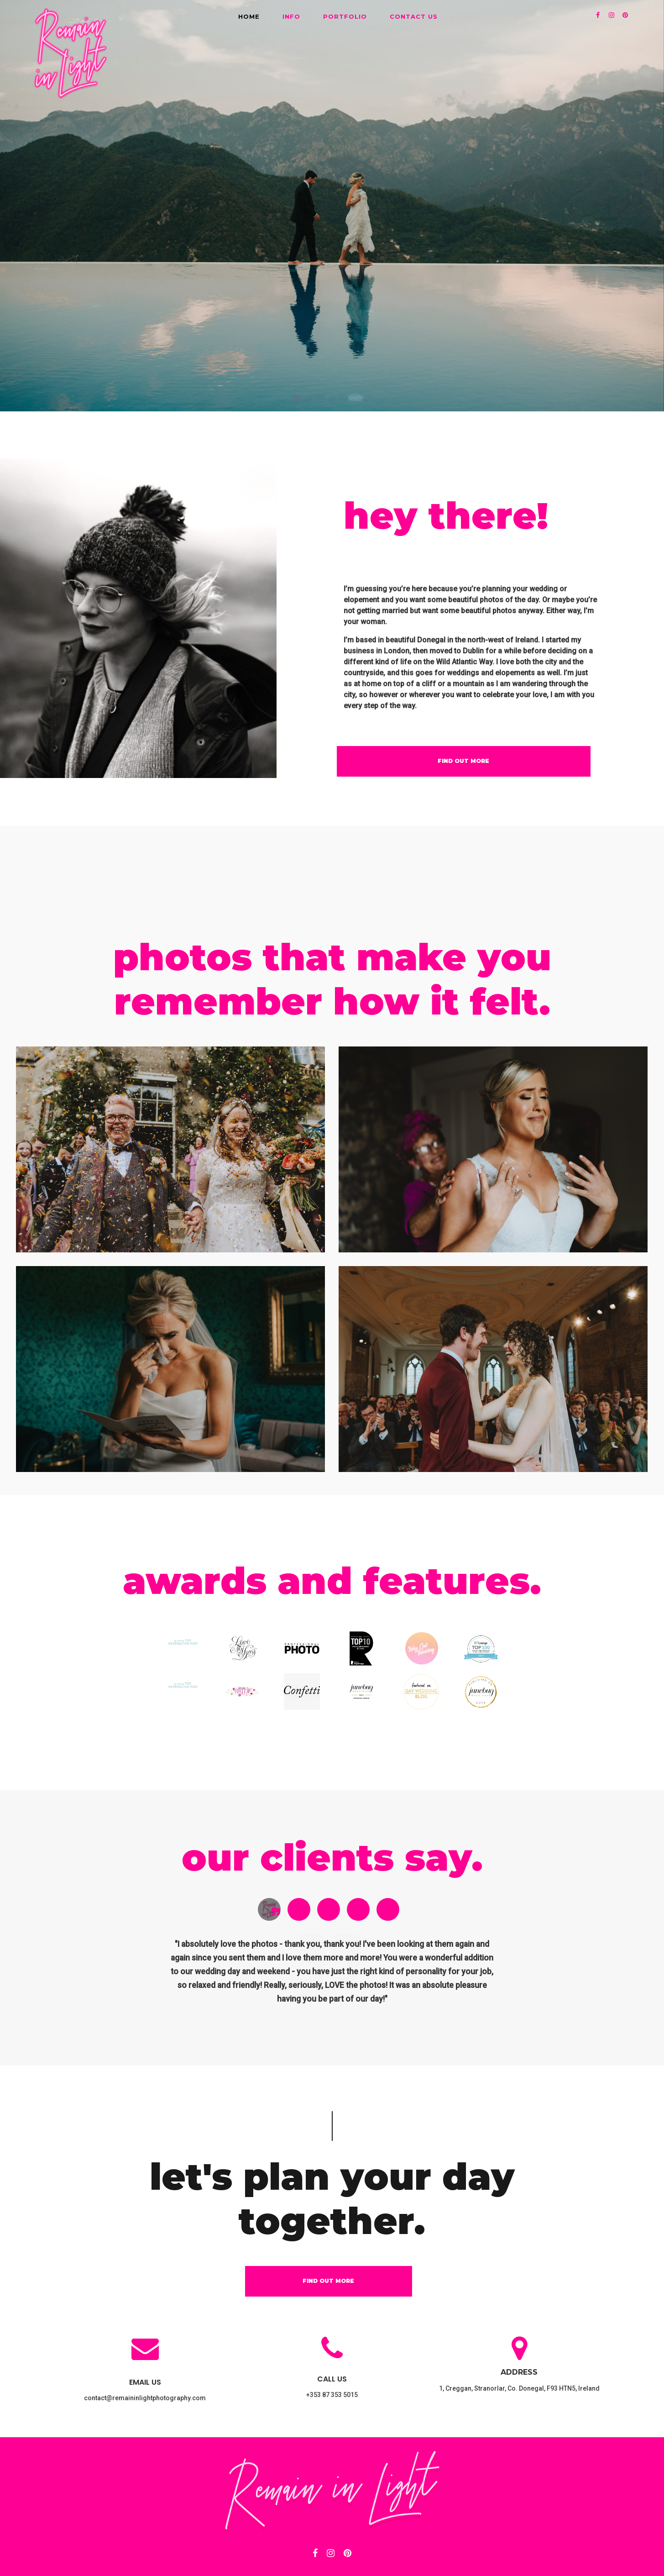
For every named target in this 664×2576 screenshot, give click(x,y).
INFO (291, 16)
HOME (249, 16)
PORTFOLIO (345, 16)
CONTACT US (414, 16)
